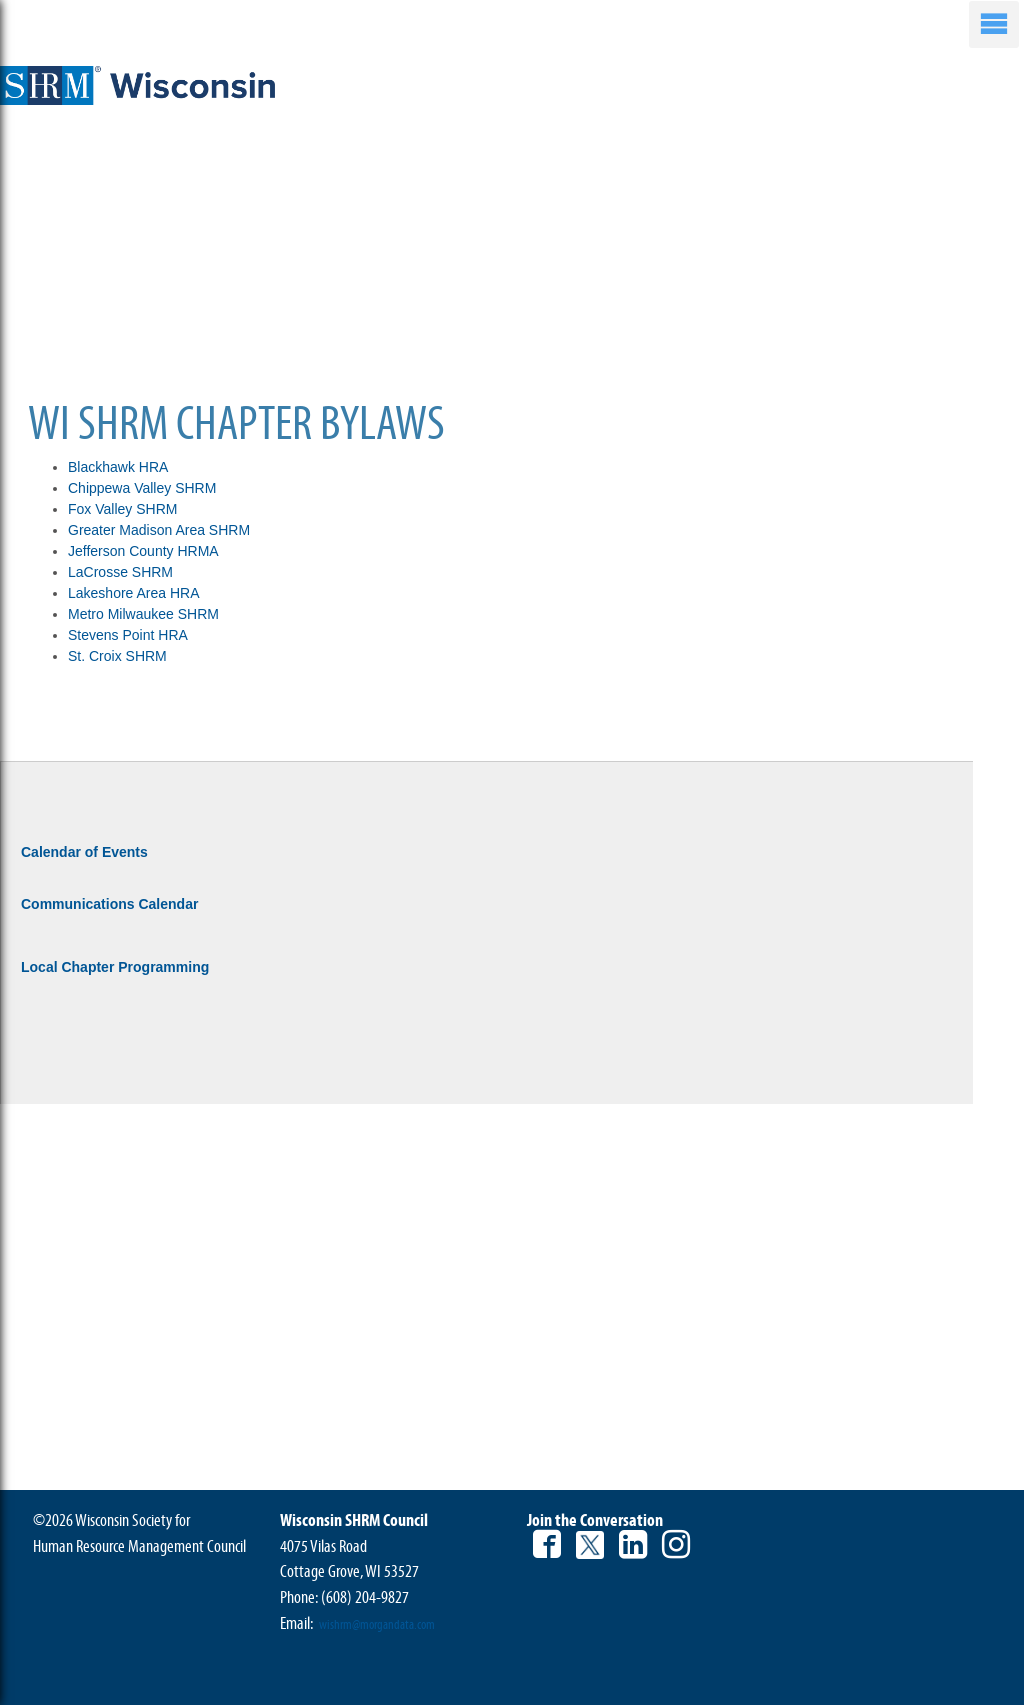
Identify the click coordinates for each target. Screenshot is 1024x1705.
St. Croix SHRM (117, 656)
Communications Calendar (109, 904)
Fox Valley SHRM (122, 509)
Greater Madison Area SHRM (159, 530)
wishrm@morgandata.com (377, 1625)
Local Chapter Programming (115, 967)
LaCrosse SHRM (120, 572)
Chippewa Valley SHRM (142, 488)
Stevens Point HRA (128, 635)
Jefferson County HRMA (143, 551)
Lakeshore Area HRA (134, 593)
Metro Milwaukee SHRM (145, 614)
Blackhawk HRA (118, 467)
